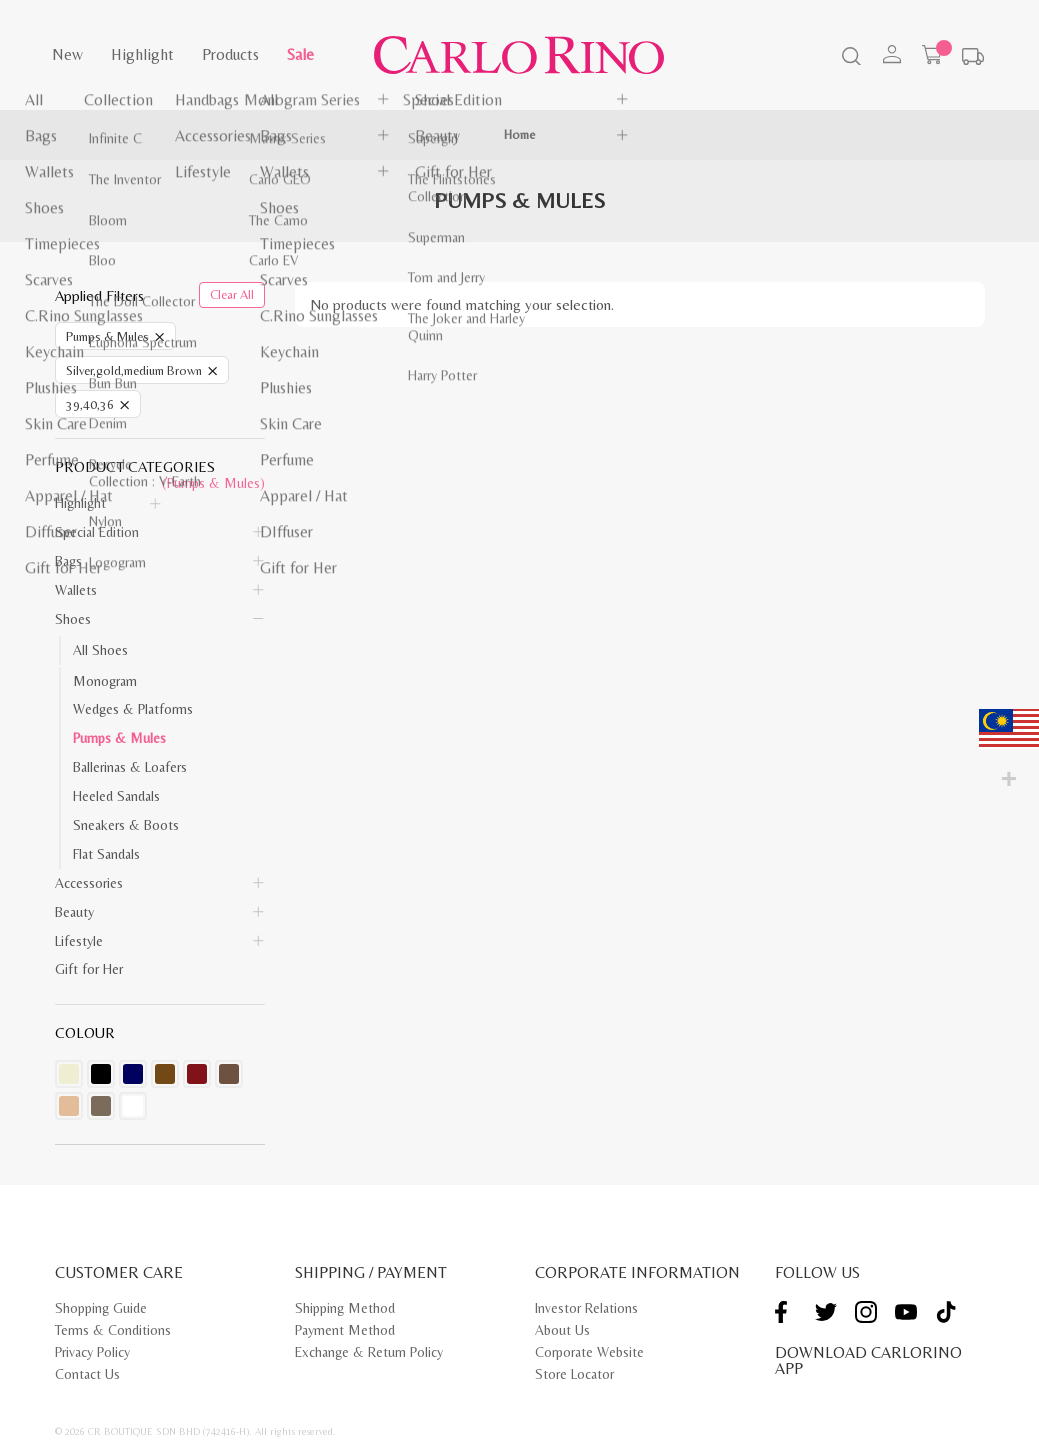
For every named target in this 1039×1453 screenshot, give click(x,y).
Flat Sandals (106, 854)
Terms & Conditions (113, 1330)
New (67, 54)
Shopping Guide (101, 1308)
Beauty (74, 912)
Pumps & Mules (119, 738)
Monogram (105, 681)
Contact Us (87, 1374)
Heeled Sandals (116, 796)
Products (230, 54)
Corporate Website (589, 1352)
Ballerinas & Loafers (130, 767)
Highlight (142, 54)
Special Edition (97, 532)
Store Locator (574, 1374)
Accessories (89, 883)
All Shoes (100, 650)
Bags (68, 561)
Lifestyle (79, 941)
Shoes (73, 619)
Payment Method (345, 1330)
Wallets (76, 590)
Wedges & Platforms (133, 709)
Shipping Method (345, 1308)
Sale (300, 54)
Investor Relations (586, 1308)
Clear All (232, 294)
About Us (562, 1330)
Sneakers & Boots (126, 825)
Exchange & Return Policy (369, 1352)
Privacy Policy (92, 1352)
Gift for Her (89, 969)
